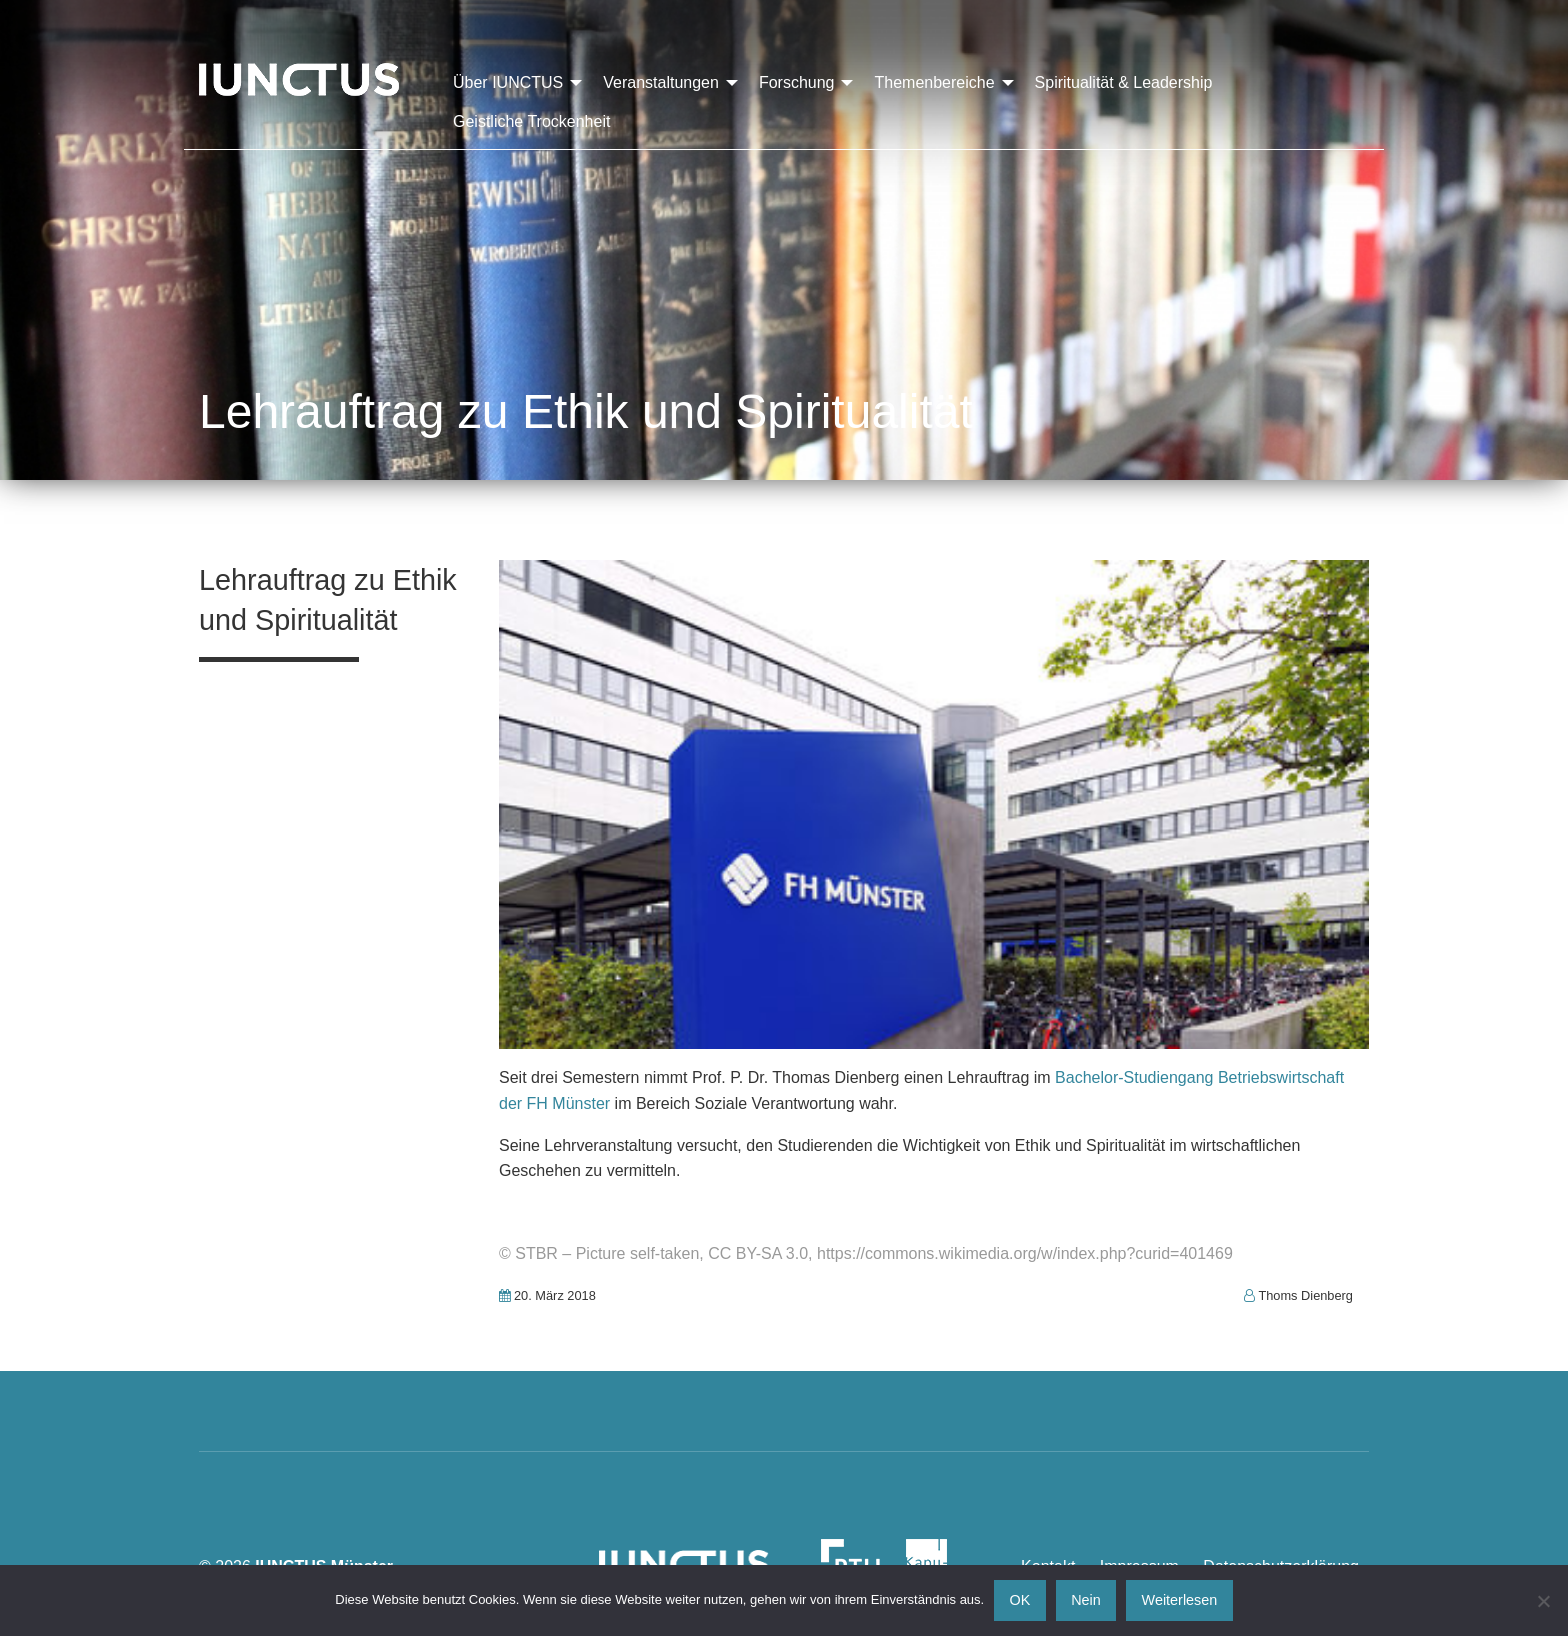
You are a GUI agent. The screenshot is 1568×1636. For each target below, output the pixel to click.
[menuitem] (512, 83)
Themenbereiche (934, 82)
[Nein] (1543, 1601)
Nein (1086, 1600)
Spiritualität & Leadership (1124, 82)
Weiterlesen (1180, 1600)
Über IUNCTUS (508, 82)
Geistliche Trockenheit (531, 121)
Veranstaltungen (661, 82)
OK (1020, 1600)
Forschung (797, 82)
